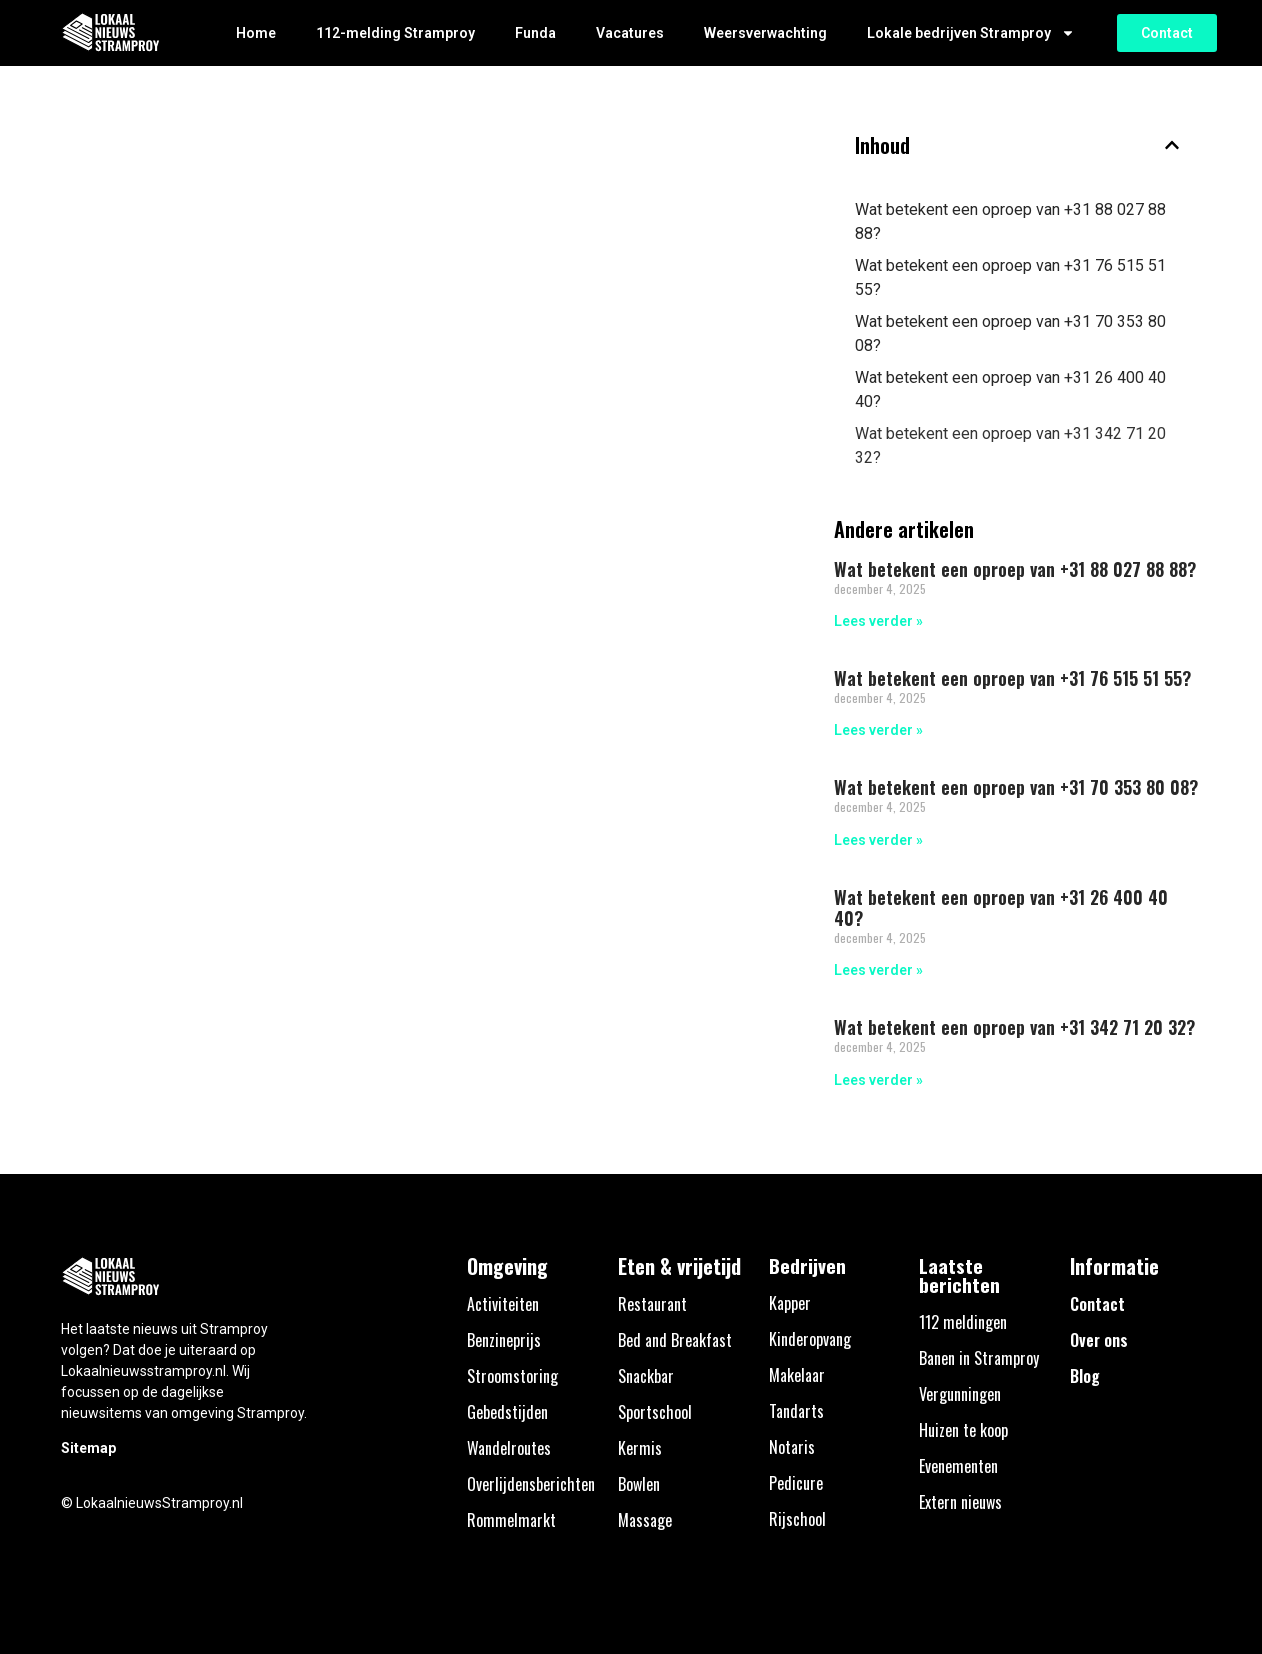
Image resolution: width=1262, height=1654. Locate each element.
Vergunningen (960, 1394)
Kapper (790, 1303)
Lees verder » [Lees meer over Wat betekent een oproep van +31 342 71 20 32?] (878, 1080)
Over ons (1099, 1340)
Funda (535, 33)
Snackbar (646, 1376)
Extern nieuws (960, 1502)
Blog (1085, 1376)
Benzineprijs (504, 1340)
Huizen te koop (963, 1430)
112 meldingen (963, 1322)
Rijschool (797, 1519)
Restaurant (652, 1304)
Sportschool (655, 1412)
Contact (1097, 1304)
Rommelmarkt (511, 1520)
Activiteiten (503, 1304)
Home (256, 33)
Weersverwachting (765, 33)
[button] (1172, 145)
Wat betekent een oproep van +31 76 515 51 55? (1010, 277)
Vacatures (630, 33)
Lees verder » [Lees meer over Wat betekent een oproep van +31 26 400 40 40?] (878, 970)
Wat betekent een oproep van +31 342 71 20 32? (1010, 445)
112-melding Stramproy (395, 33)
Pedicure (796, 1483)
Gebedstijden (507, 1412)
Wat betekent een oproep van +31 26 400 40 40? (1010, 389)
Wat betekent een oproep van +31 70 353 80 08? (1010, 333)
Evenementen (958, 1466)
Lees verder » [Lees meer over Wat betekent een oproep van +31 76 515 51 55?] (878, 730)
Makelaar (797, 1375)
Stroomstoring (512, 1376)
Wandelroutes (509, 1448)
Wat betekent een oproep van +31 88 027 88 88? (1010, 221)
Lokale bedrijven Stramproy (971, 33)
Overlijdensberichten (531, 1484)
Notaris (792, 1447)
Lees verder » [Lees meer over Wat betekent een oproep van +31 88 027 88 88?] (878, 621)
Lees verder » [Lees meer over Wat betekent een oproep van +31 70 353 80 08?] (878, 840)
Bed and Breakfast (675, 1340)
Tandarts (796, 1411)
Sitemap (88, 1448)
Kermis (640, 1448)
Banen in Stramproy (979, 1358)
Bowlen (639, 1484)
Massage (645, 1520)
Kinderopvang (810, 1339)
